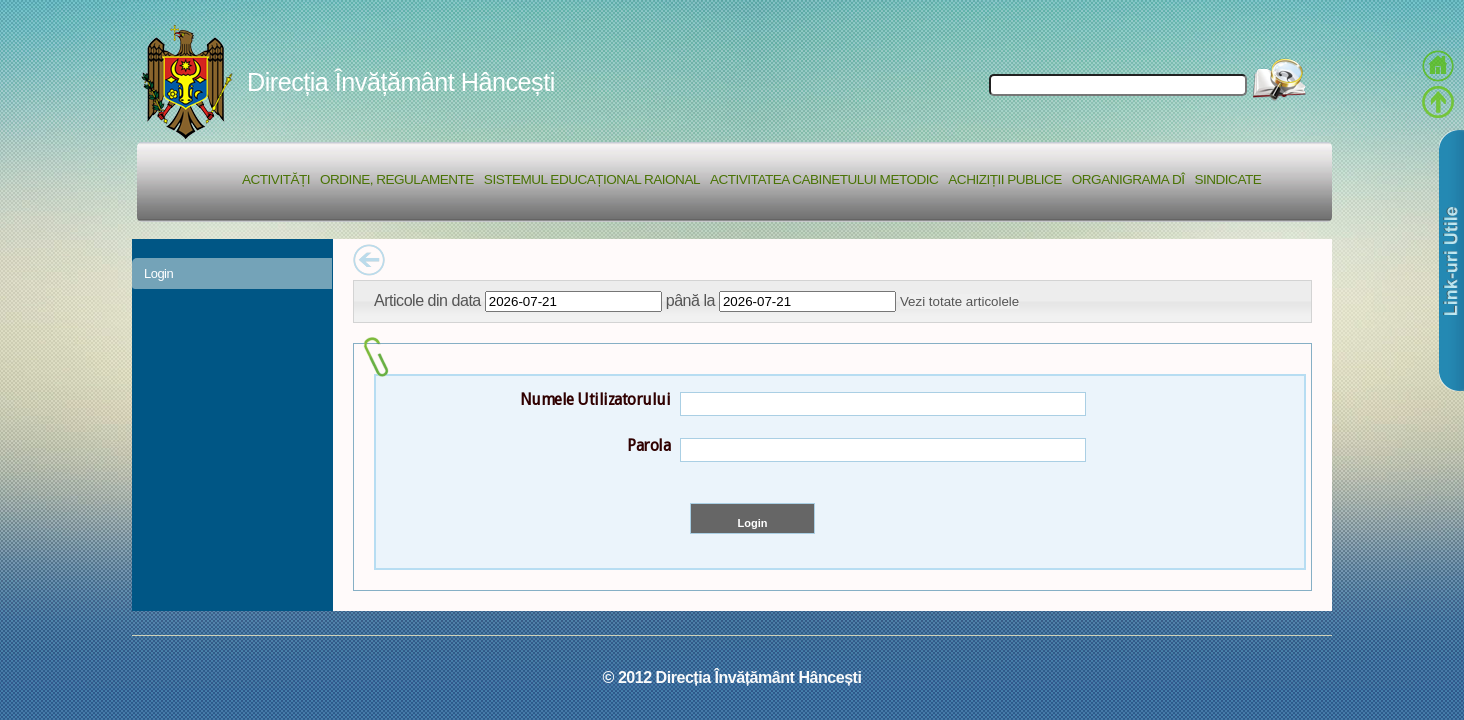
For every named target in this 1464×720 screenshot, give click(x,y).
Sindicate (1227, 179)
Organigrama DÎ (1128, 179)
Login (158, 273)
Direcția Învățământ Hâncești (401, 82)
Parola (648, 445)
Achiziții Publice (1004, 179)
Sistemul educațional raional (592, 179)
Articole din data (427, 300)
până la (690, 300)
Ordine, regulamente (397, 179)
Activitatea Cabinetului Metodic (824, 179)
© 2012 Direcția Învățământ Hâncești (732, 677)
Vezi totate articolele (959, 301)
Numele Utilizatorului (595, 399)
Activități (276, 179)
